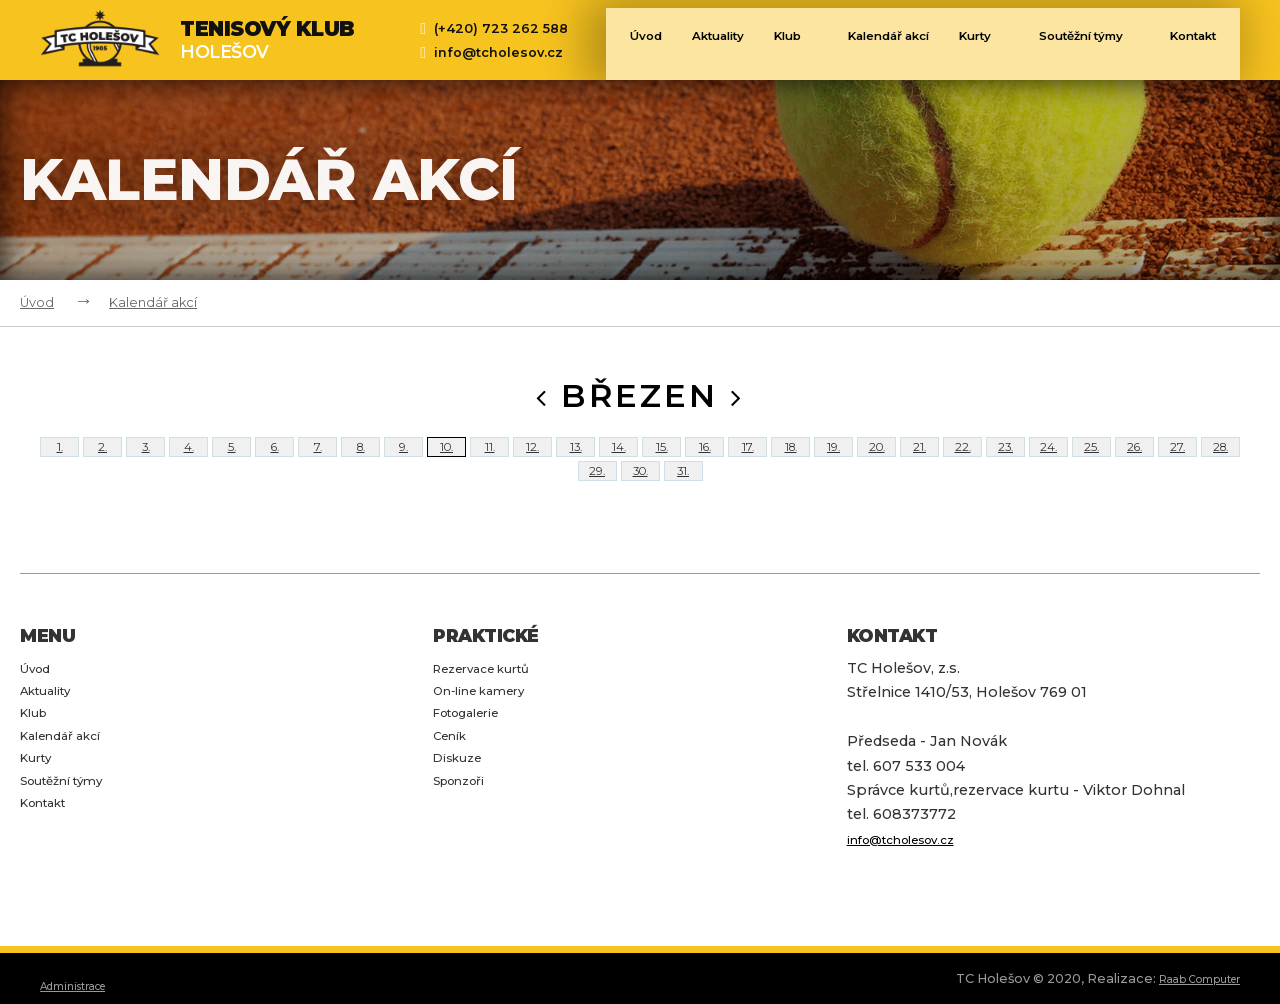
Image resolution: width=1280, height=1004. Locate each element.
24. (1049, 461)
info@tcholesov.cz (498, 52)
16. (705, 461)
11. (489, 461)
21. (919, 461)
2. (102, 461)
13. (576, 461)
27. (1177, 461)
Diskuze (462, 824)
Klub (776, 42)
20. (876, 461)
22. (962, 461)
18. (790, 461)
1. (59, 461)
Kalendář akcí (872, 42)
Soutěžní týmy (1089, 42)
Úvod (608, 42)
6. (275, 461)
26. (1135, 461)
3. (146, 461)
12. (532, 461)
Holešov (267, 39)
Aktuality (688, 42)
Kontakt (1197, 42)
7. (317, 461)
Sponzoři (466, 848)
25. (1091, 461)
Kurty (981, 42)
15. (661, 461)
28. (1220, 461)
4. (189, 461)
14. (619, 461)
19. (833, 461)
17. (747, 461)
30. (640, 515)
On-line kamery (490, 752)
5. (231, 461)
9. (403, 461)
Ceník (454, 800)
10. (446, 461)
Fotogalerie (475, 776)
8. (360, 461)
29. (597, 515)
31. (683, 515)
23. (1006, 461)
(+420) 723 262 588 (501, 28)
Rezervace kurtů (493, 728)
